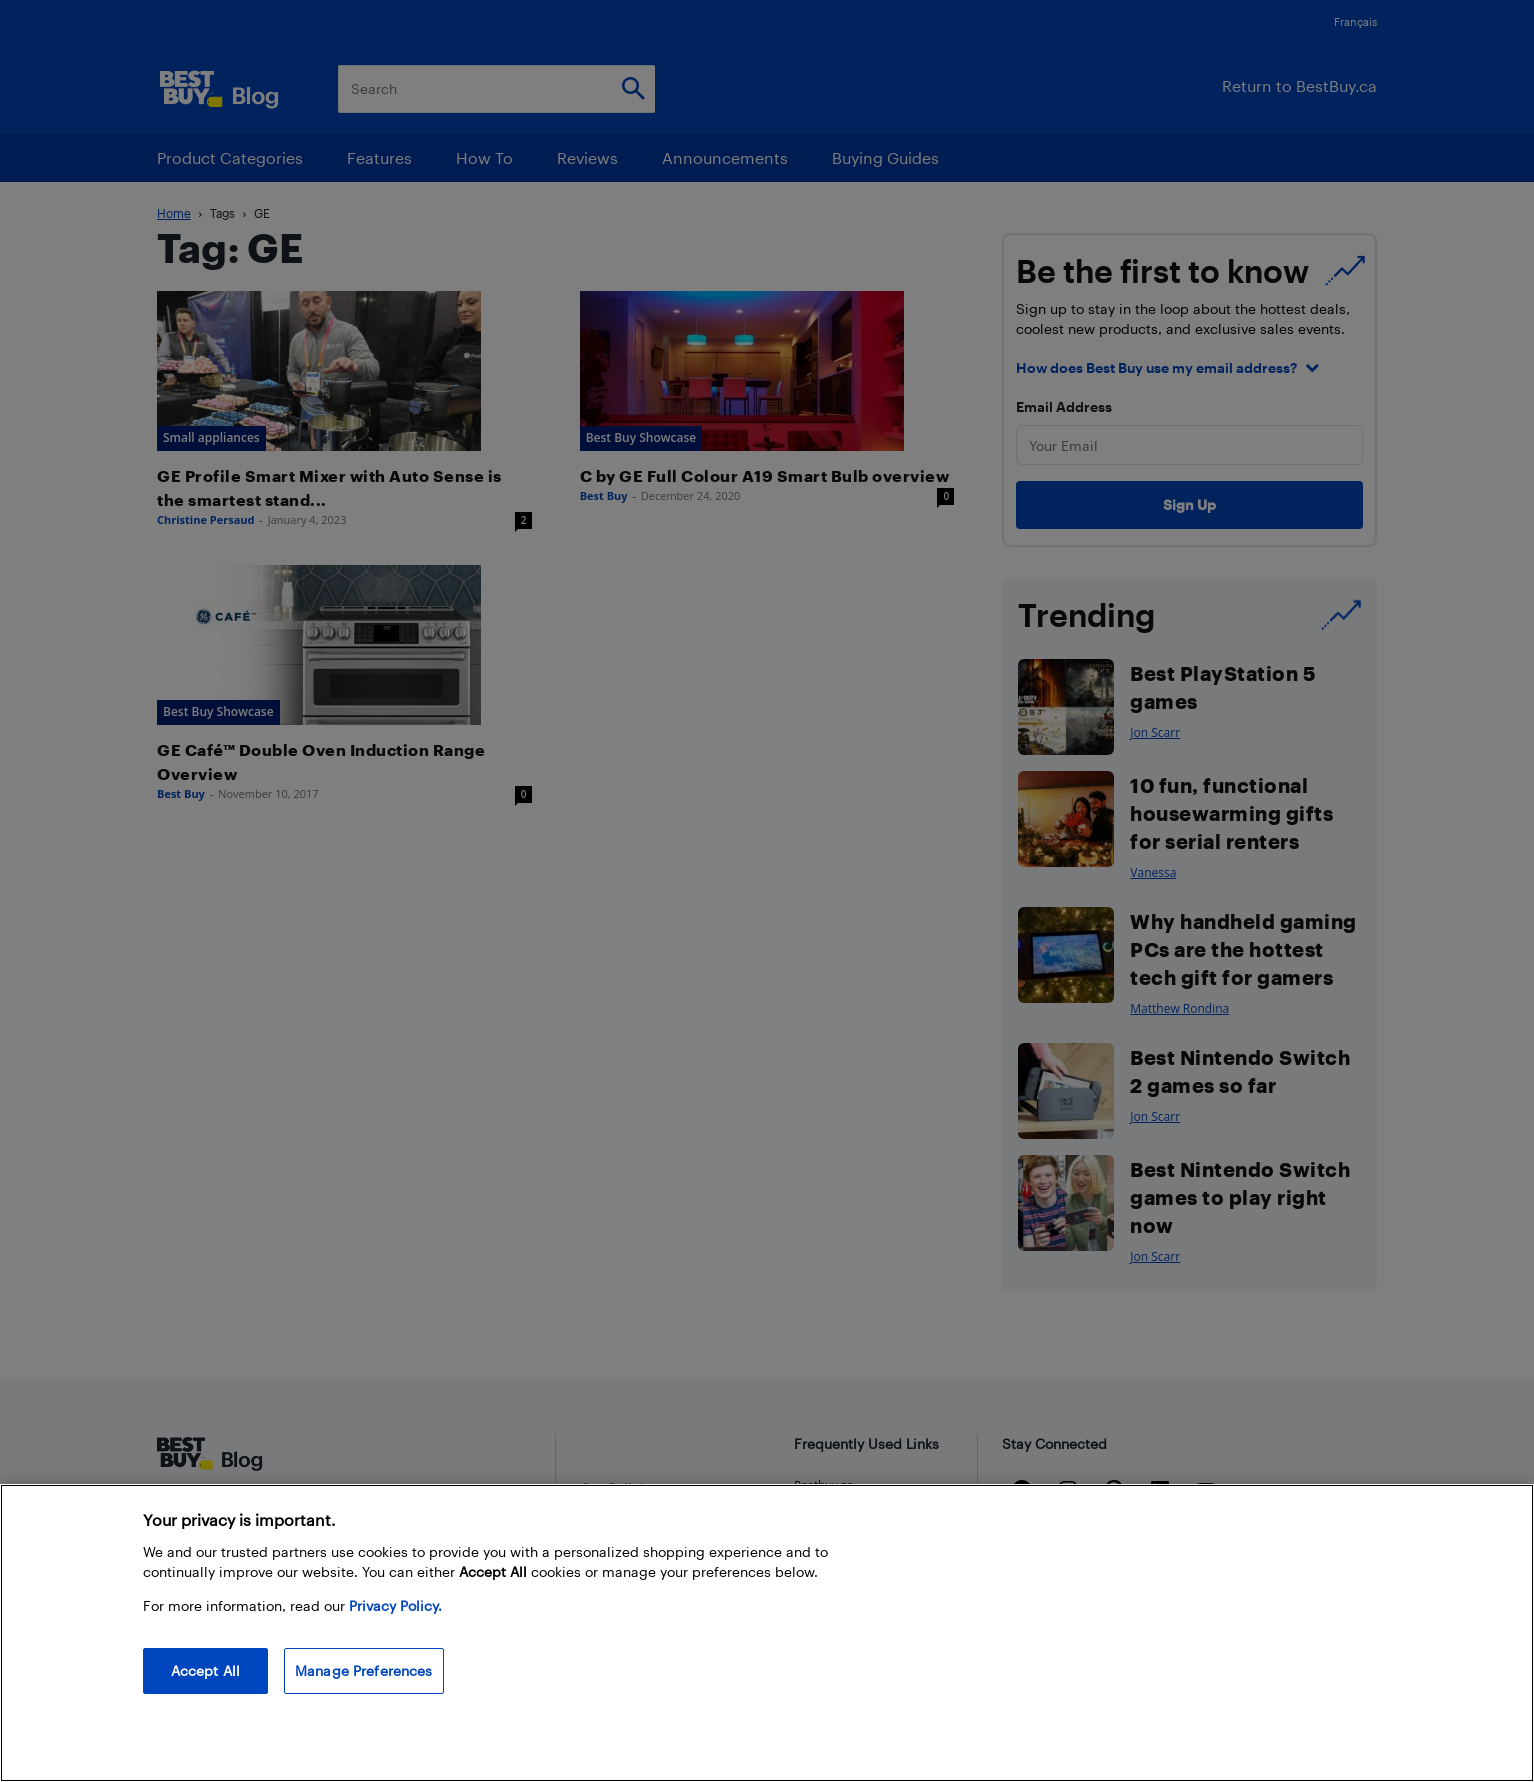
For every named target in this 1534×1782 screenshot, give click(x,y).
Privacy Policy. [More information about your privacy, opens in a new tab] (395, 1605)
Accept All (205, 1670)
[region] (767, 1633)
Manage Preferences (364, 1670)
